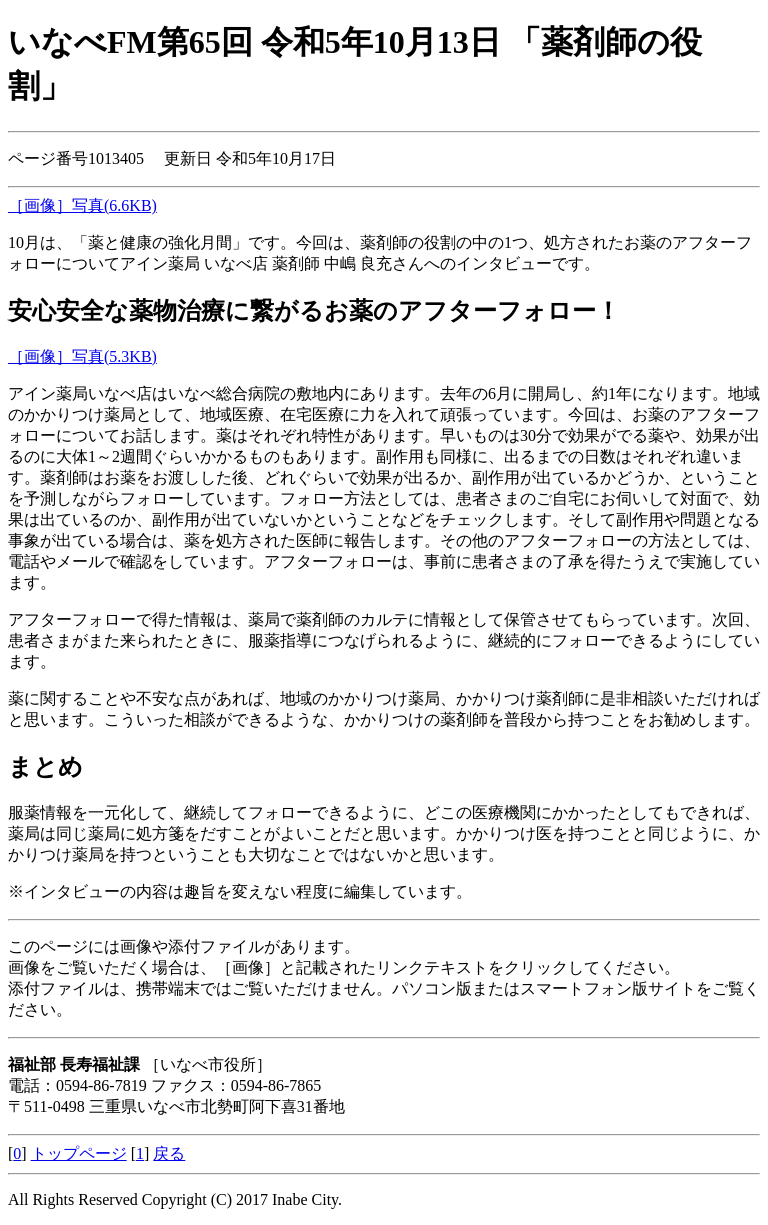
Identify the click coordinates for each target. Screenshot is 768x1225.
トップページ (79, 1153)
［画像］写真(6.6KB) (82, 205)
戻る (169, 1153)
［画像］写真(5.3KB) (82, 356)
